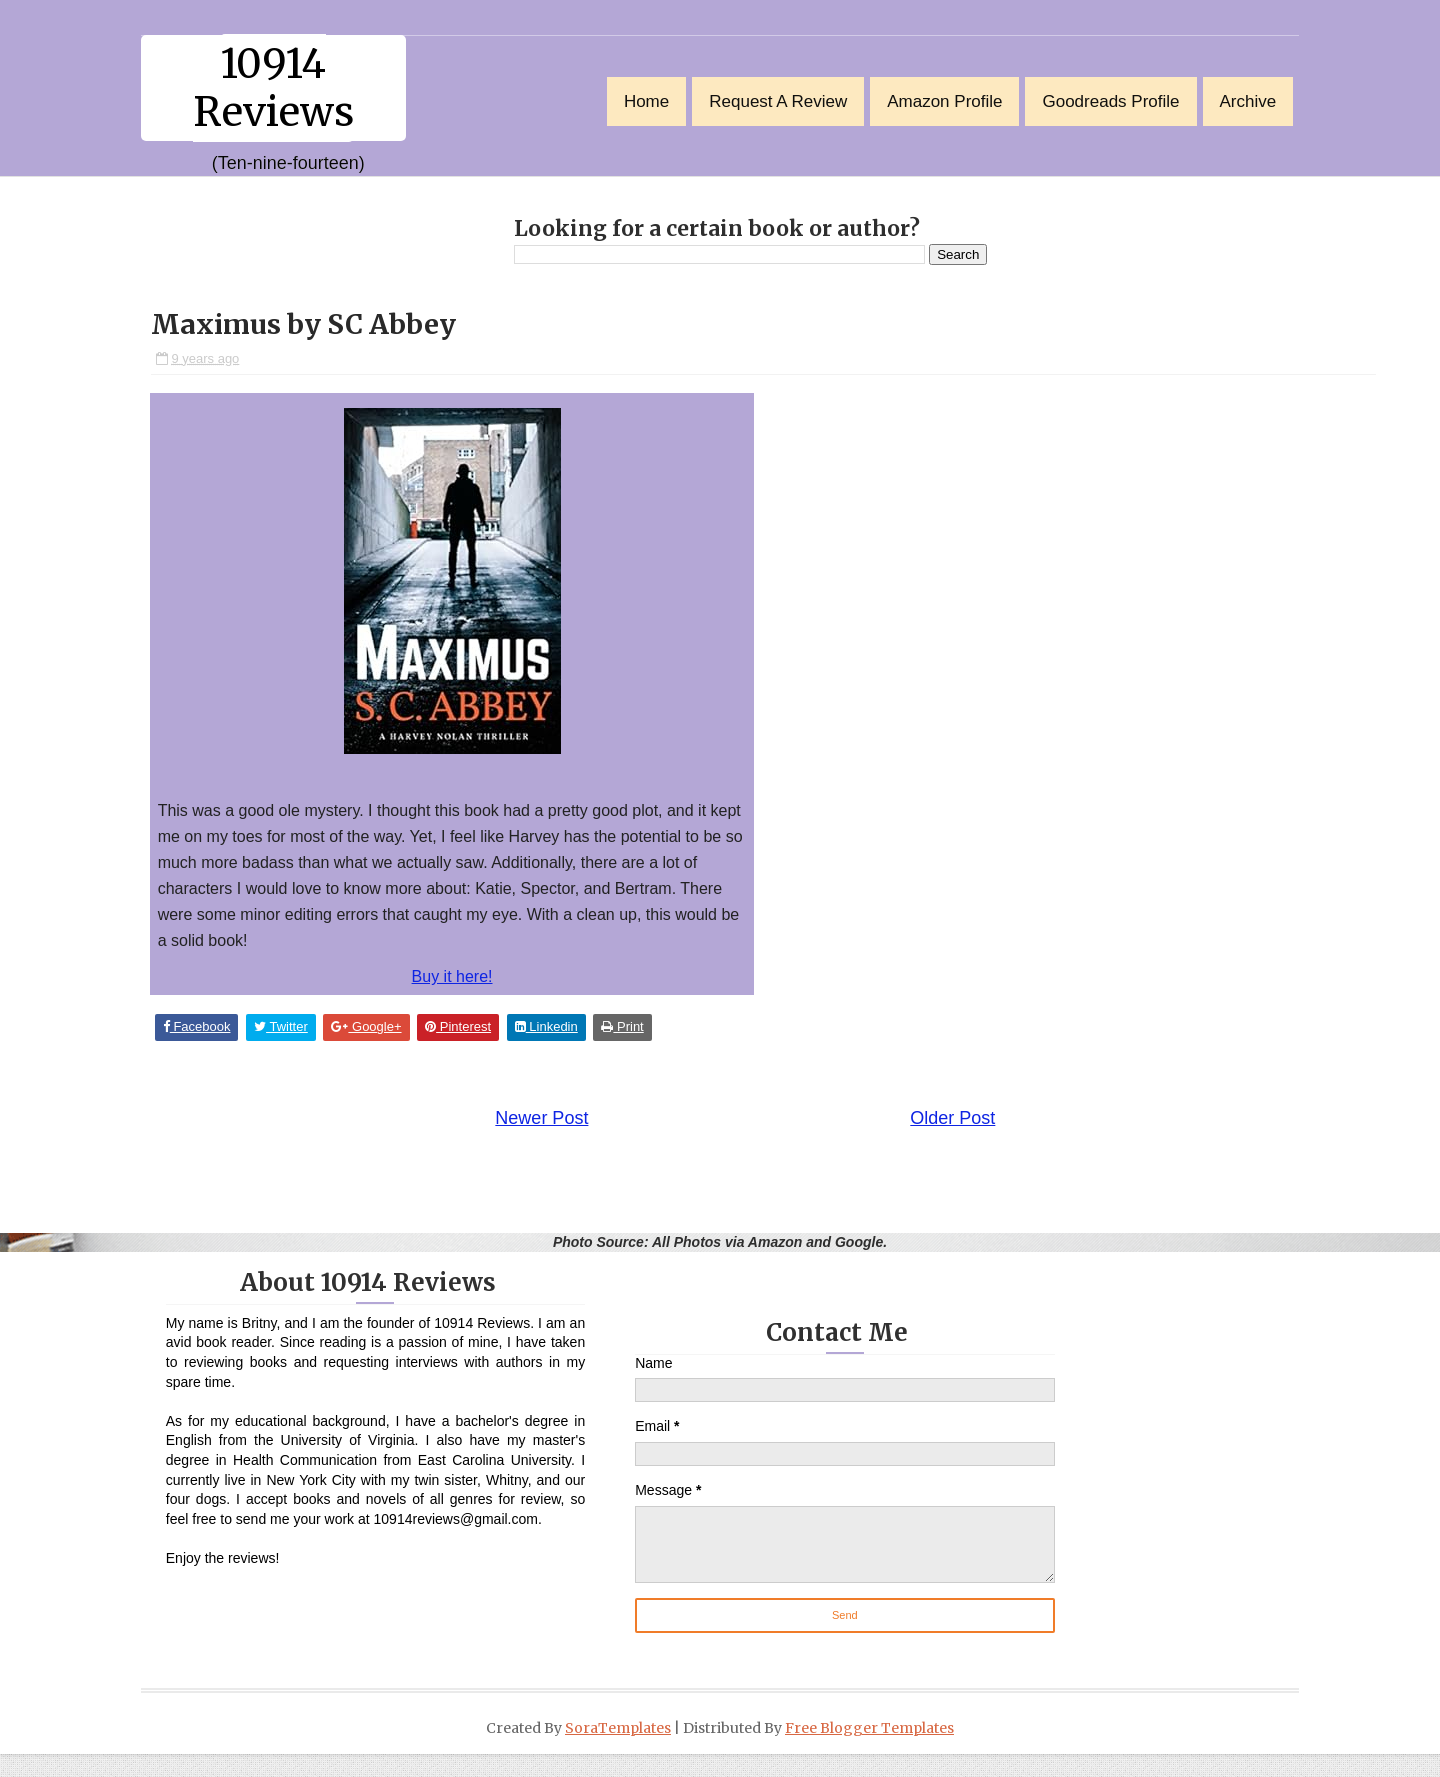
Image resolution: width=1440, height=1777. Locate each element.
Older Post (917, 1133)
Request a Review (764, 99)
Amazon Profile (930, 99)
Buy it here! (466, 982)
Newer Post (506, 1133)
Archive (1233, 99)
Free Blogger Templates (869, 1751)
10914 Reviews (287, 88)
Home (632, 99)
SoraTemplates (618, 1751)
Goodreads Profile (1096, 99)
